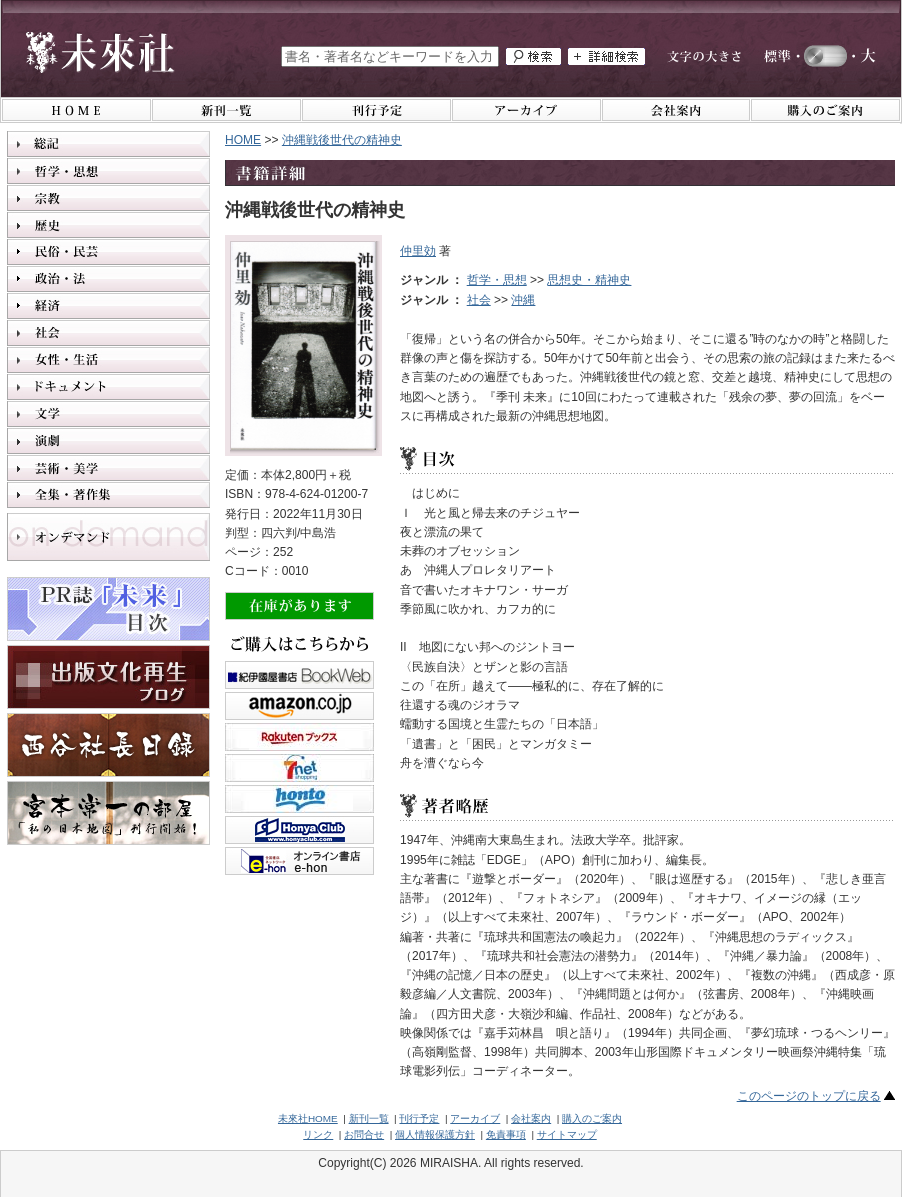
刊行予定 (419, 1118)
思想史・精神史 (589, 280)
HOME (243, 140)
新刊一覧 (369, 1118)
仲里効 (418, 251)
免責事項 (506, 1134)
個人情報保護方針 (435, 1134)
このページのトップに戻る (809, 1096)
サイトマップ (567, 1134)
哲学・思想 (497, 280)
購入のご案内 (592, 1118)
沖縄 (523, 300)
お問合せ (364, 1134)
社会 (479, 300)
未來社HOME (308, 1118)
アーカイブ (475, 1118)
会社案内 (531, 1118)
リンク (318, 1134)
